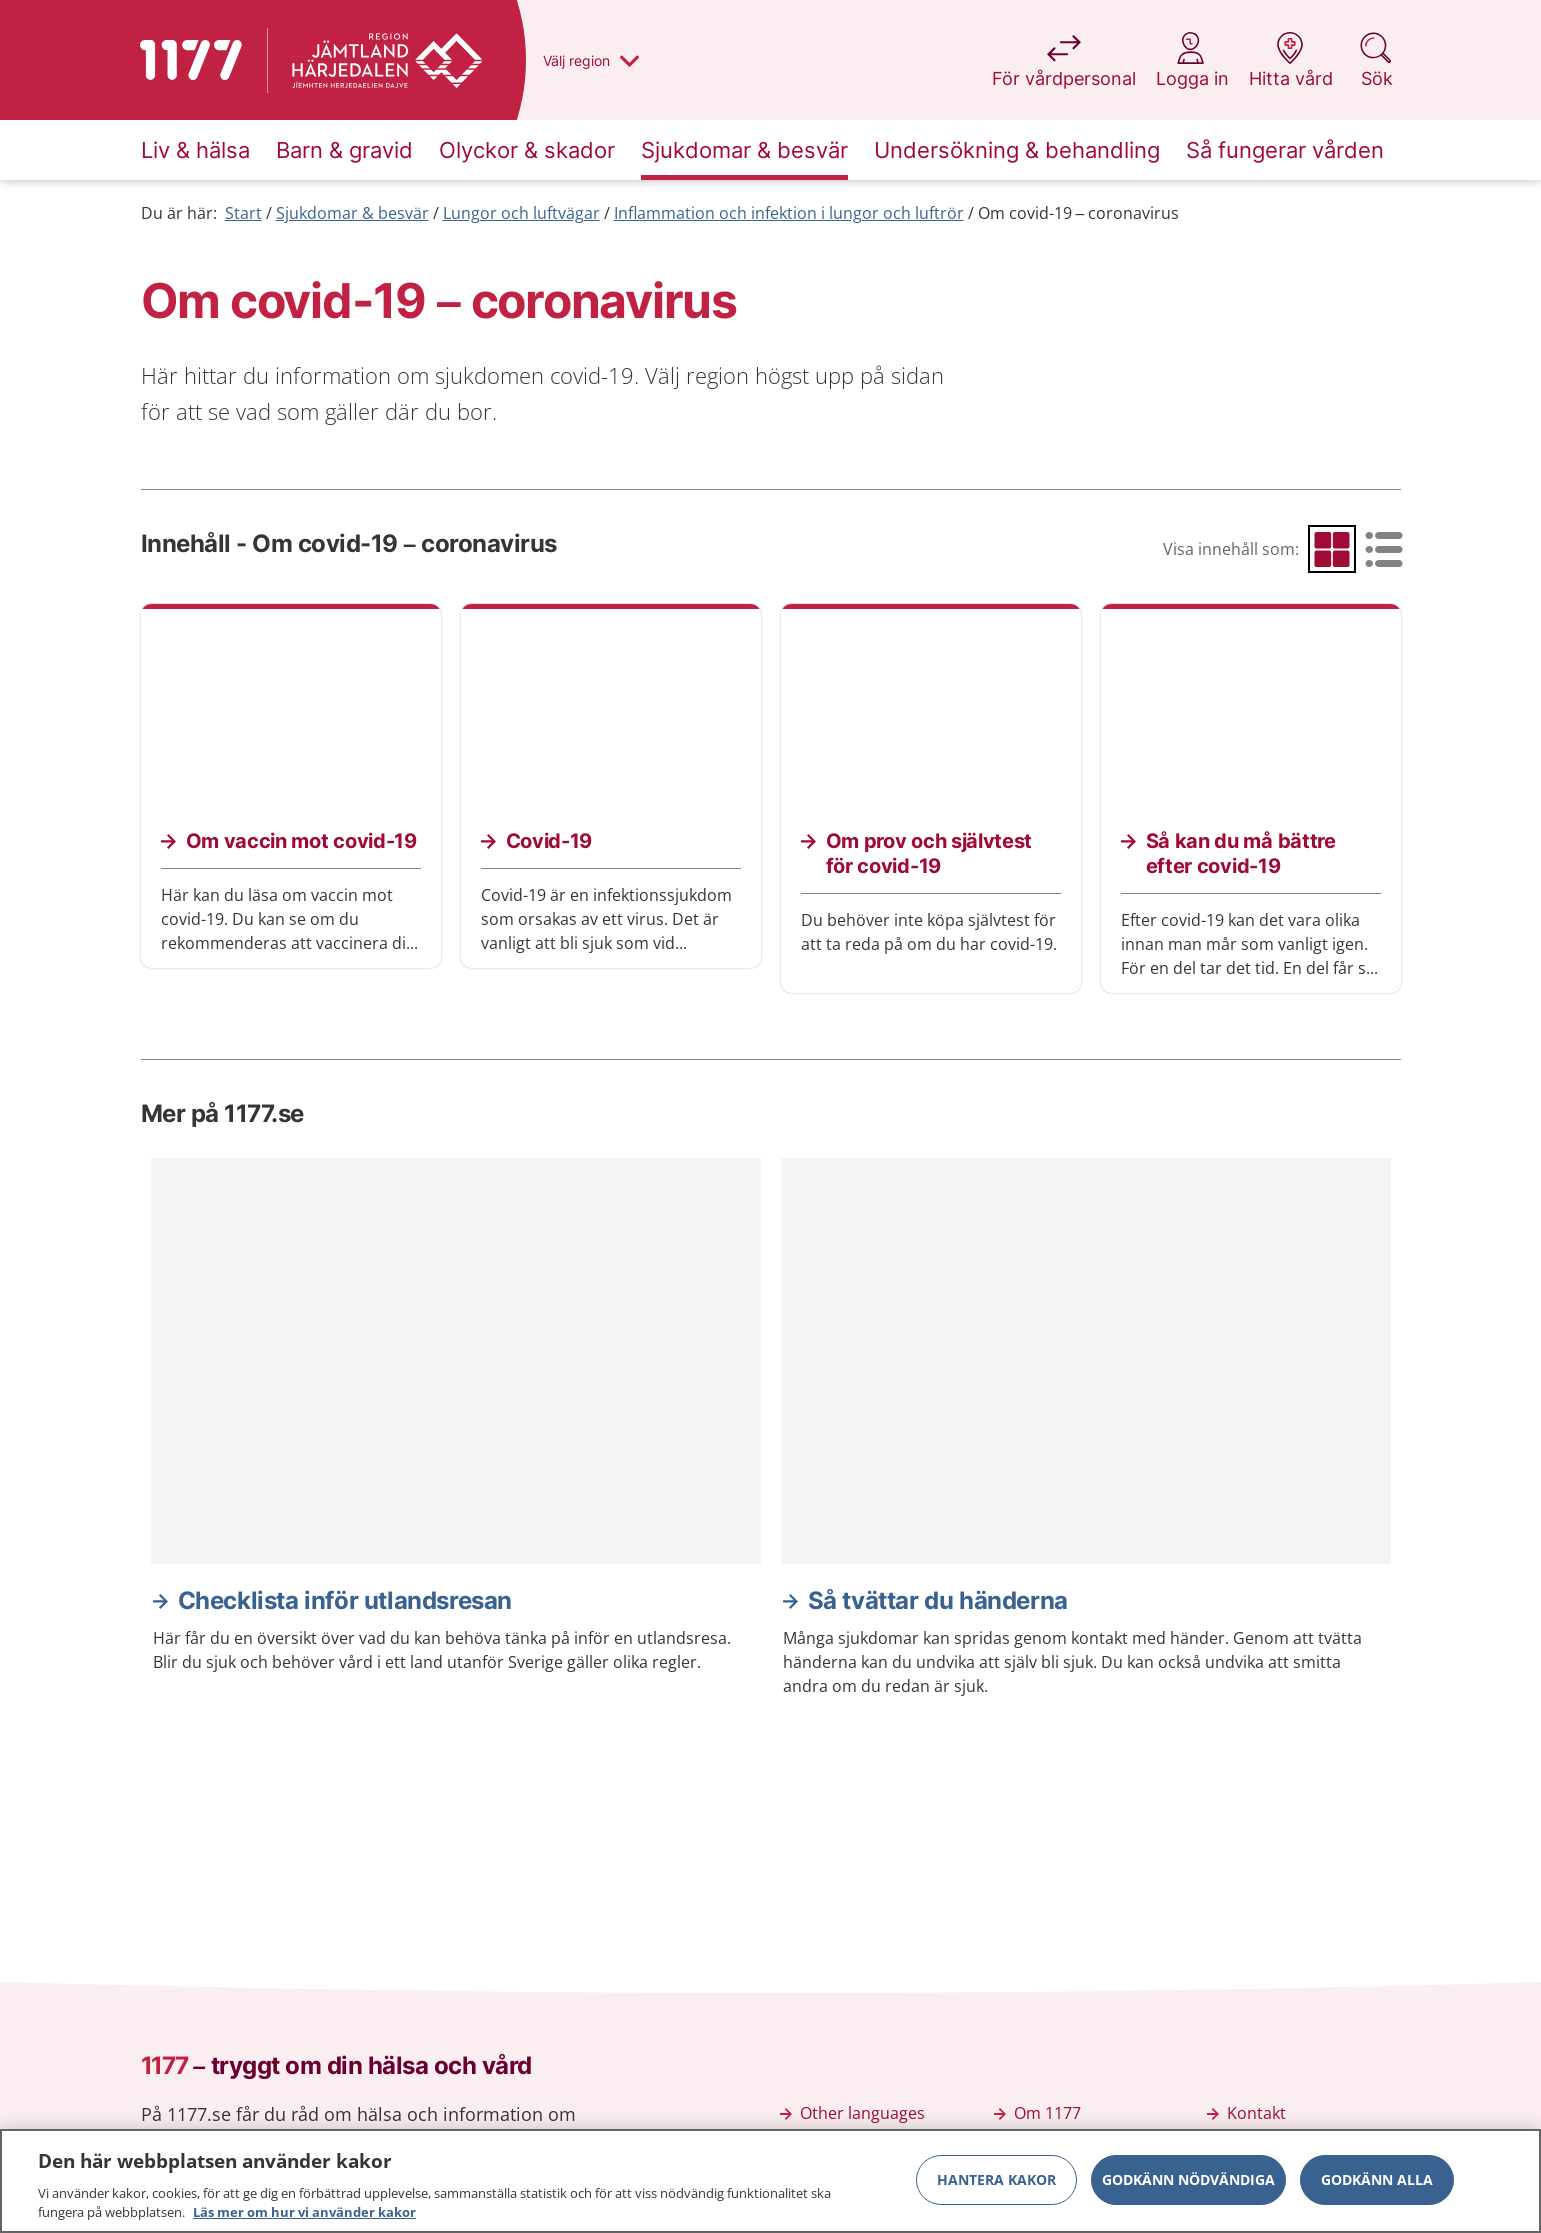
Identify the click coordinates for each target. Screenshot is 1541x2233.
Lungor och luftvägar (521, 213)
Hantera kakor (996, 2181)
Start (243, 213)
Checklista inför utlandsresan (345, 1600)
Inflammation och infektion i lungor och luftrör (789, 213)
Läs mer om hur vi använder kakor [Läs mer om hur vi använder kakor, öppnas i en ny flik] (304, 2215)
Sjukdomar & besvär (352, 213)
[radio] (1332, 549)
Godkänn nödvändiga (1188, 2181)
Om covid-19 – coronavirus (1079, 213)
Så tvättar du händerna (938, 1600)
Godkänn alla (1377, 2181)
